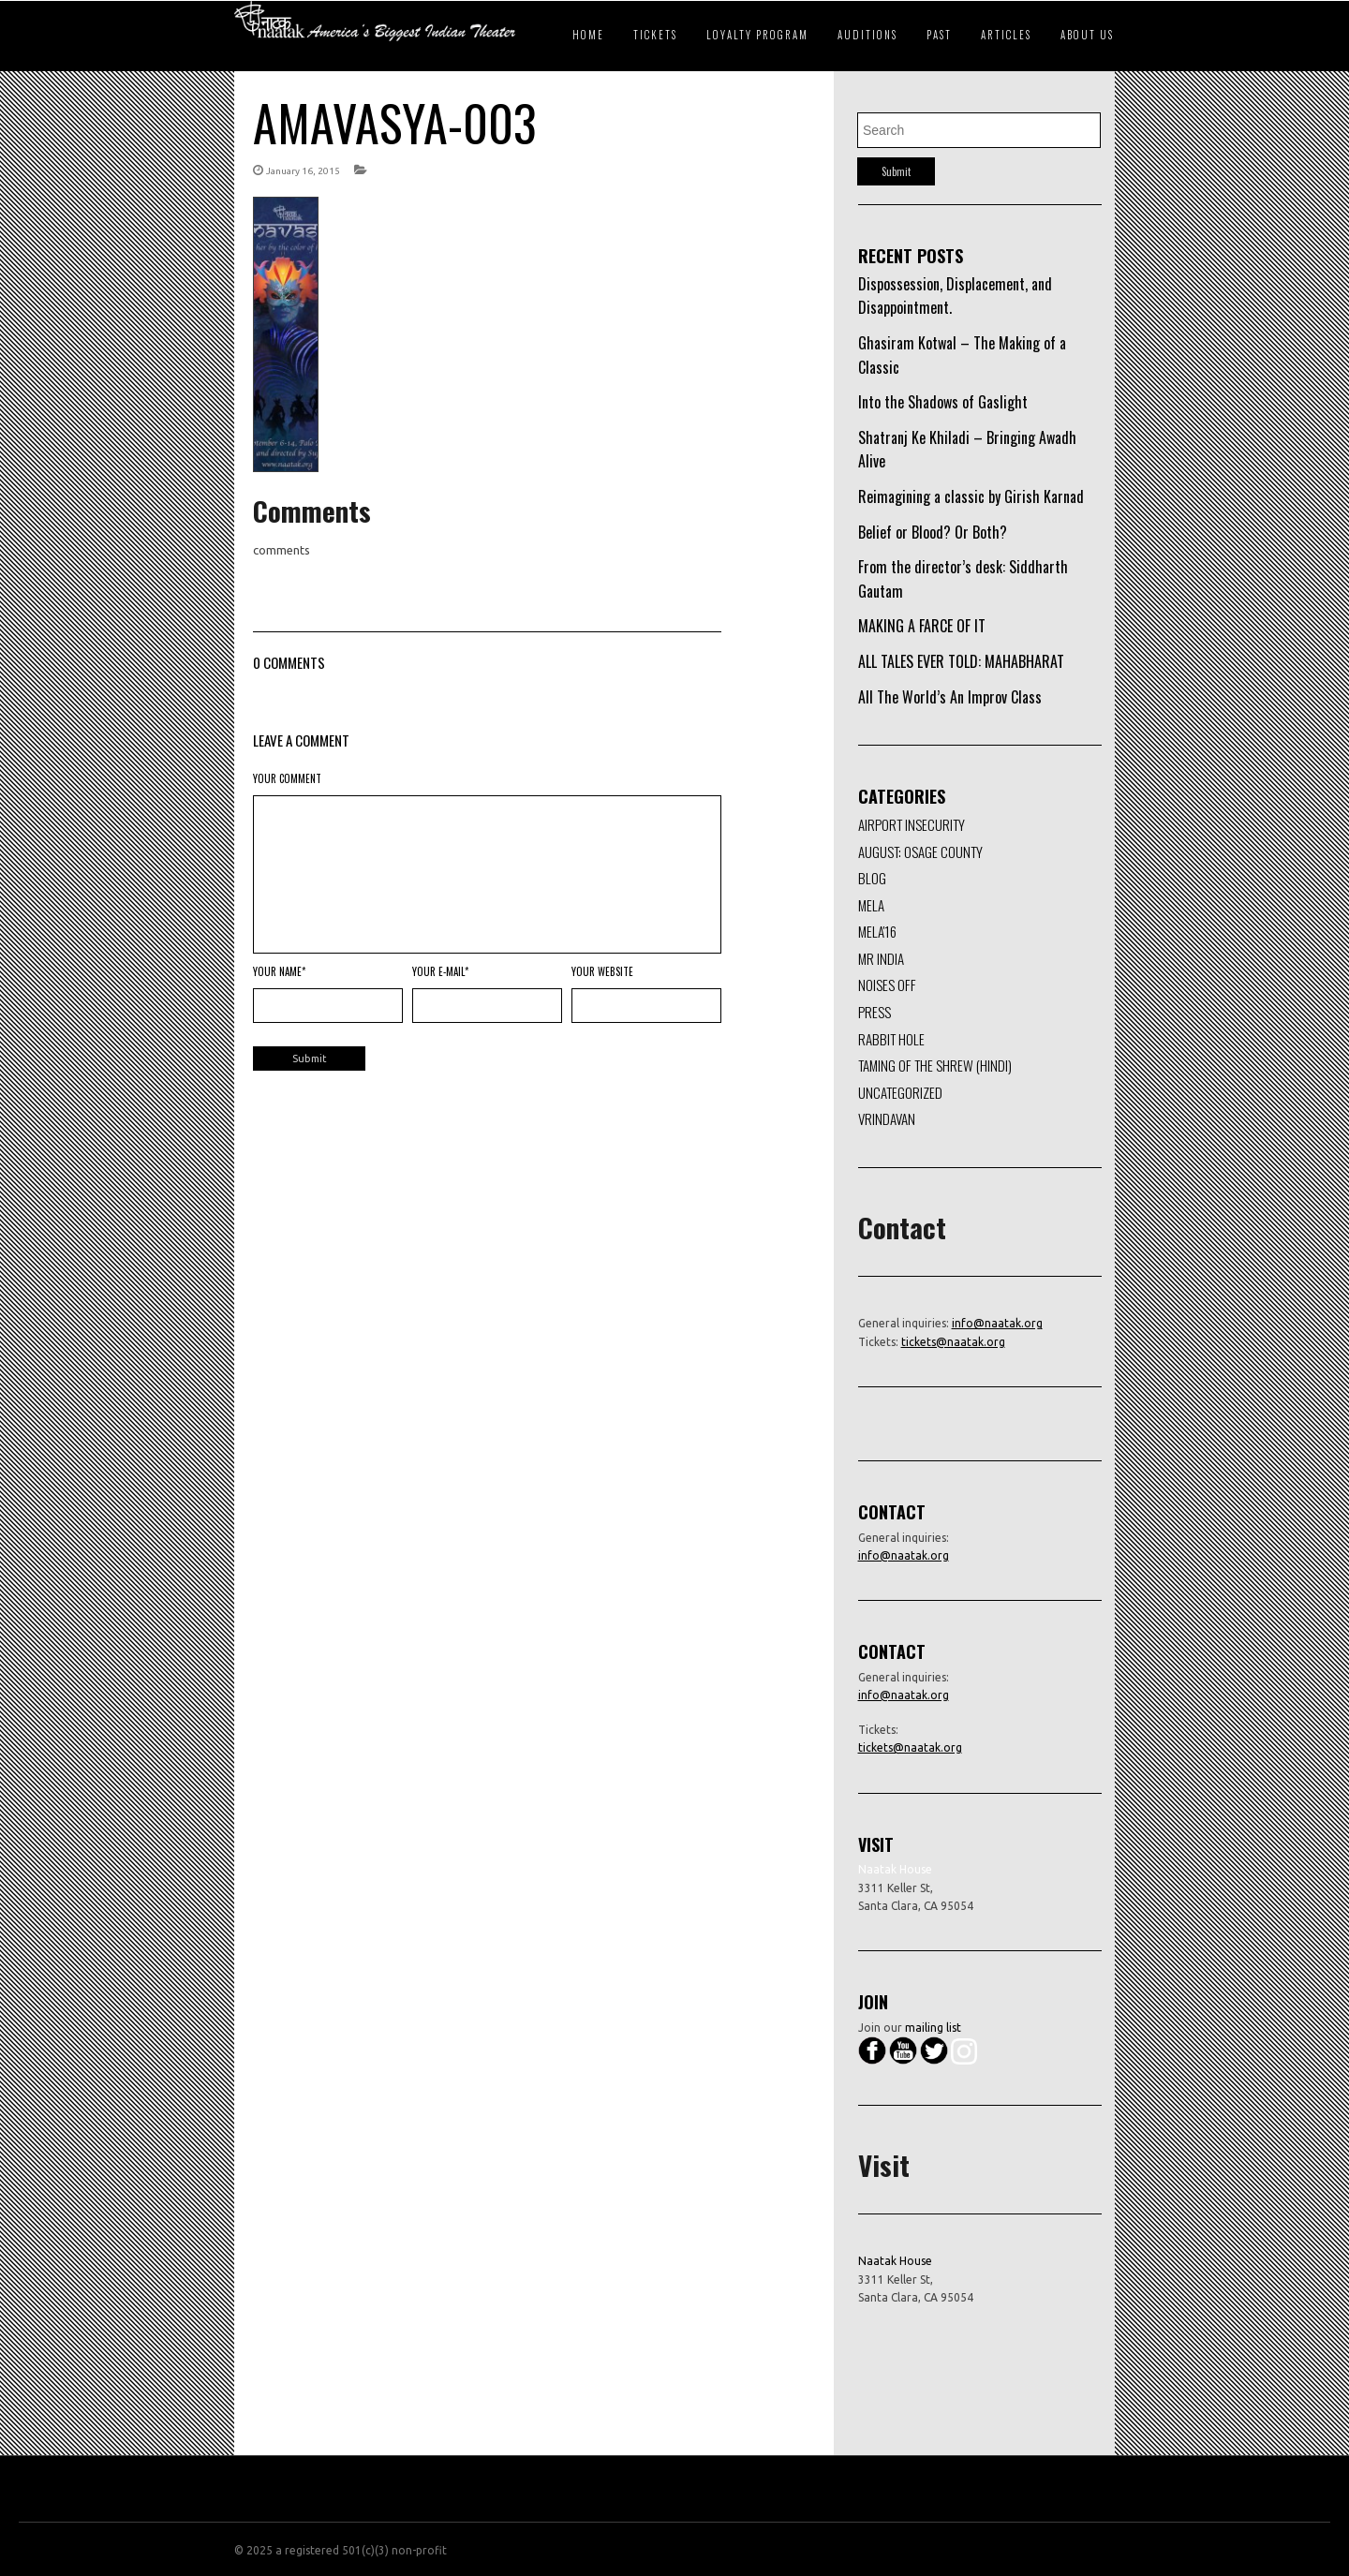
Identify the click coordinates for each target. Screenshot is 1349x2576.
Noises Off (887, 984)
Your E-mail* (440, 971)
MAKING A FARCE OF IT (922, 625)
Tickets (655, 34)
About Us (1087, 34)
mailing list (933, 2027)
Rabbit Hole (891, 1039)
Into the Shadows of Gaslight (943, 402)
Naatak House (895, 2261)
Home (588, 34)
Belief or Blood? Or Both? (932, 532)
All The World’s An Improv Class (950, 697)
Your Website (602, 971)
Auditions (867, 34)
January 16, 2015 (303, 171)
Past (939, 34)
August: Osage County (920, 851)
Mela (871, 905)
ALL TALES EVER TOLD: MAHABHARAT (961, 661)
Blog (872, 877)
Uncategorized (900, 1092)
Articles (1006, 34)
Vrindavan (886, 1118)
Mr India (881, 958)
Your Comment (287, 778)
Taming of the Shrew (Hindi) (935, 1065)
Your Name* (279, 971)
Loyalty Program (757, 34)
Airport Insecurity (911, 824)
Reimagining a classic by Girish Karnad (971, 496)
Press (874, 1011)
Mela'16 (877, 931)
